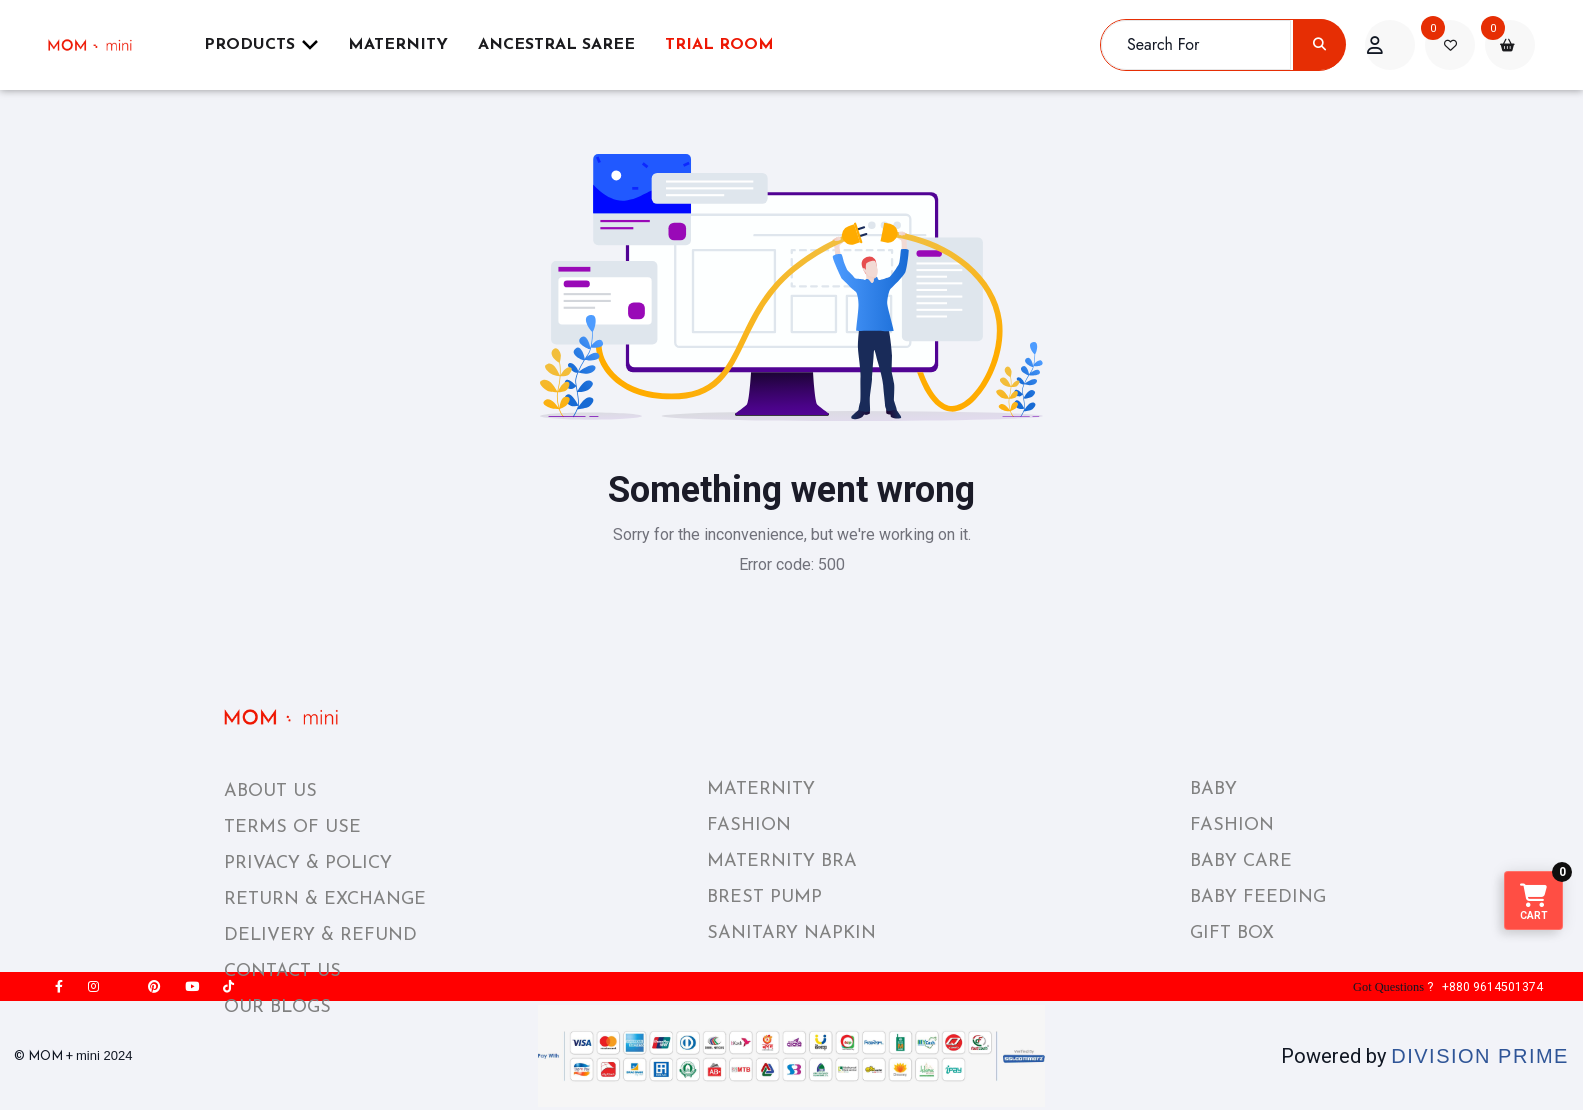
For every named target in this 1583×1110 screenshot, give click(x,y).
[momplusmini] (102, 45)
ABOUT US (270, 791)
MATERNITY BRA (782, 861)
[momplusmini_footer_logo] (297, 717)
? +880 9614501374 (1445, 986)
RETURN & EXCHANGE (325, 899)
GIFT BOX (1232, 933)
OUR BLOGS (277, 1007)
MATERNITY (761, 789)
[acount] (1390, 45)
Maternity (398, 45)
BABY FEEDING (1258, 897)
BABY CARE (1241, 861)
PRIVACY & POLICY (308, 863)
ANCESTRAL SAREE (556, 45)
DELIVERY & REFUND (320, 935)
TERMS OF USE (292, 827)
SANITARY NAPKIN (791, 933)
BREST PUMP (764, 897)
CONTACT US (282, 971)
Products (261, 44)
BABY (1213, 789)
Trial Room (719, 45)
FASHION (749, 825)
